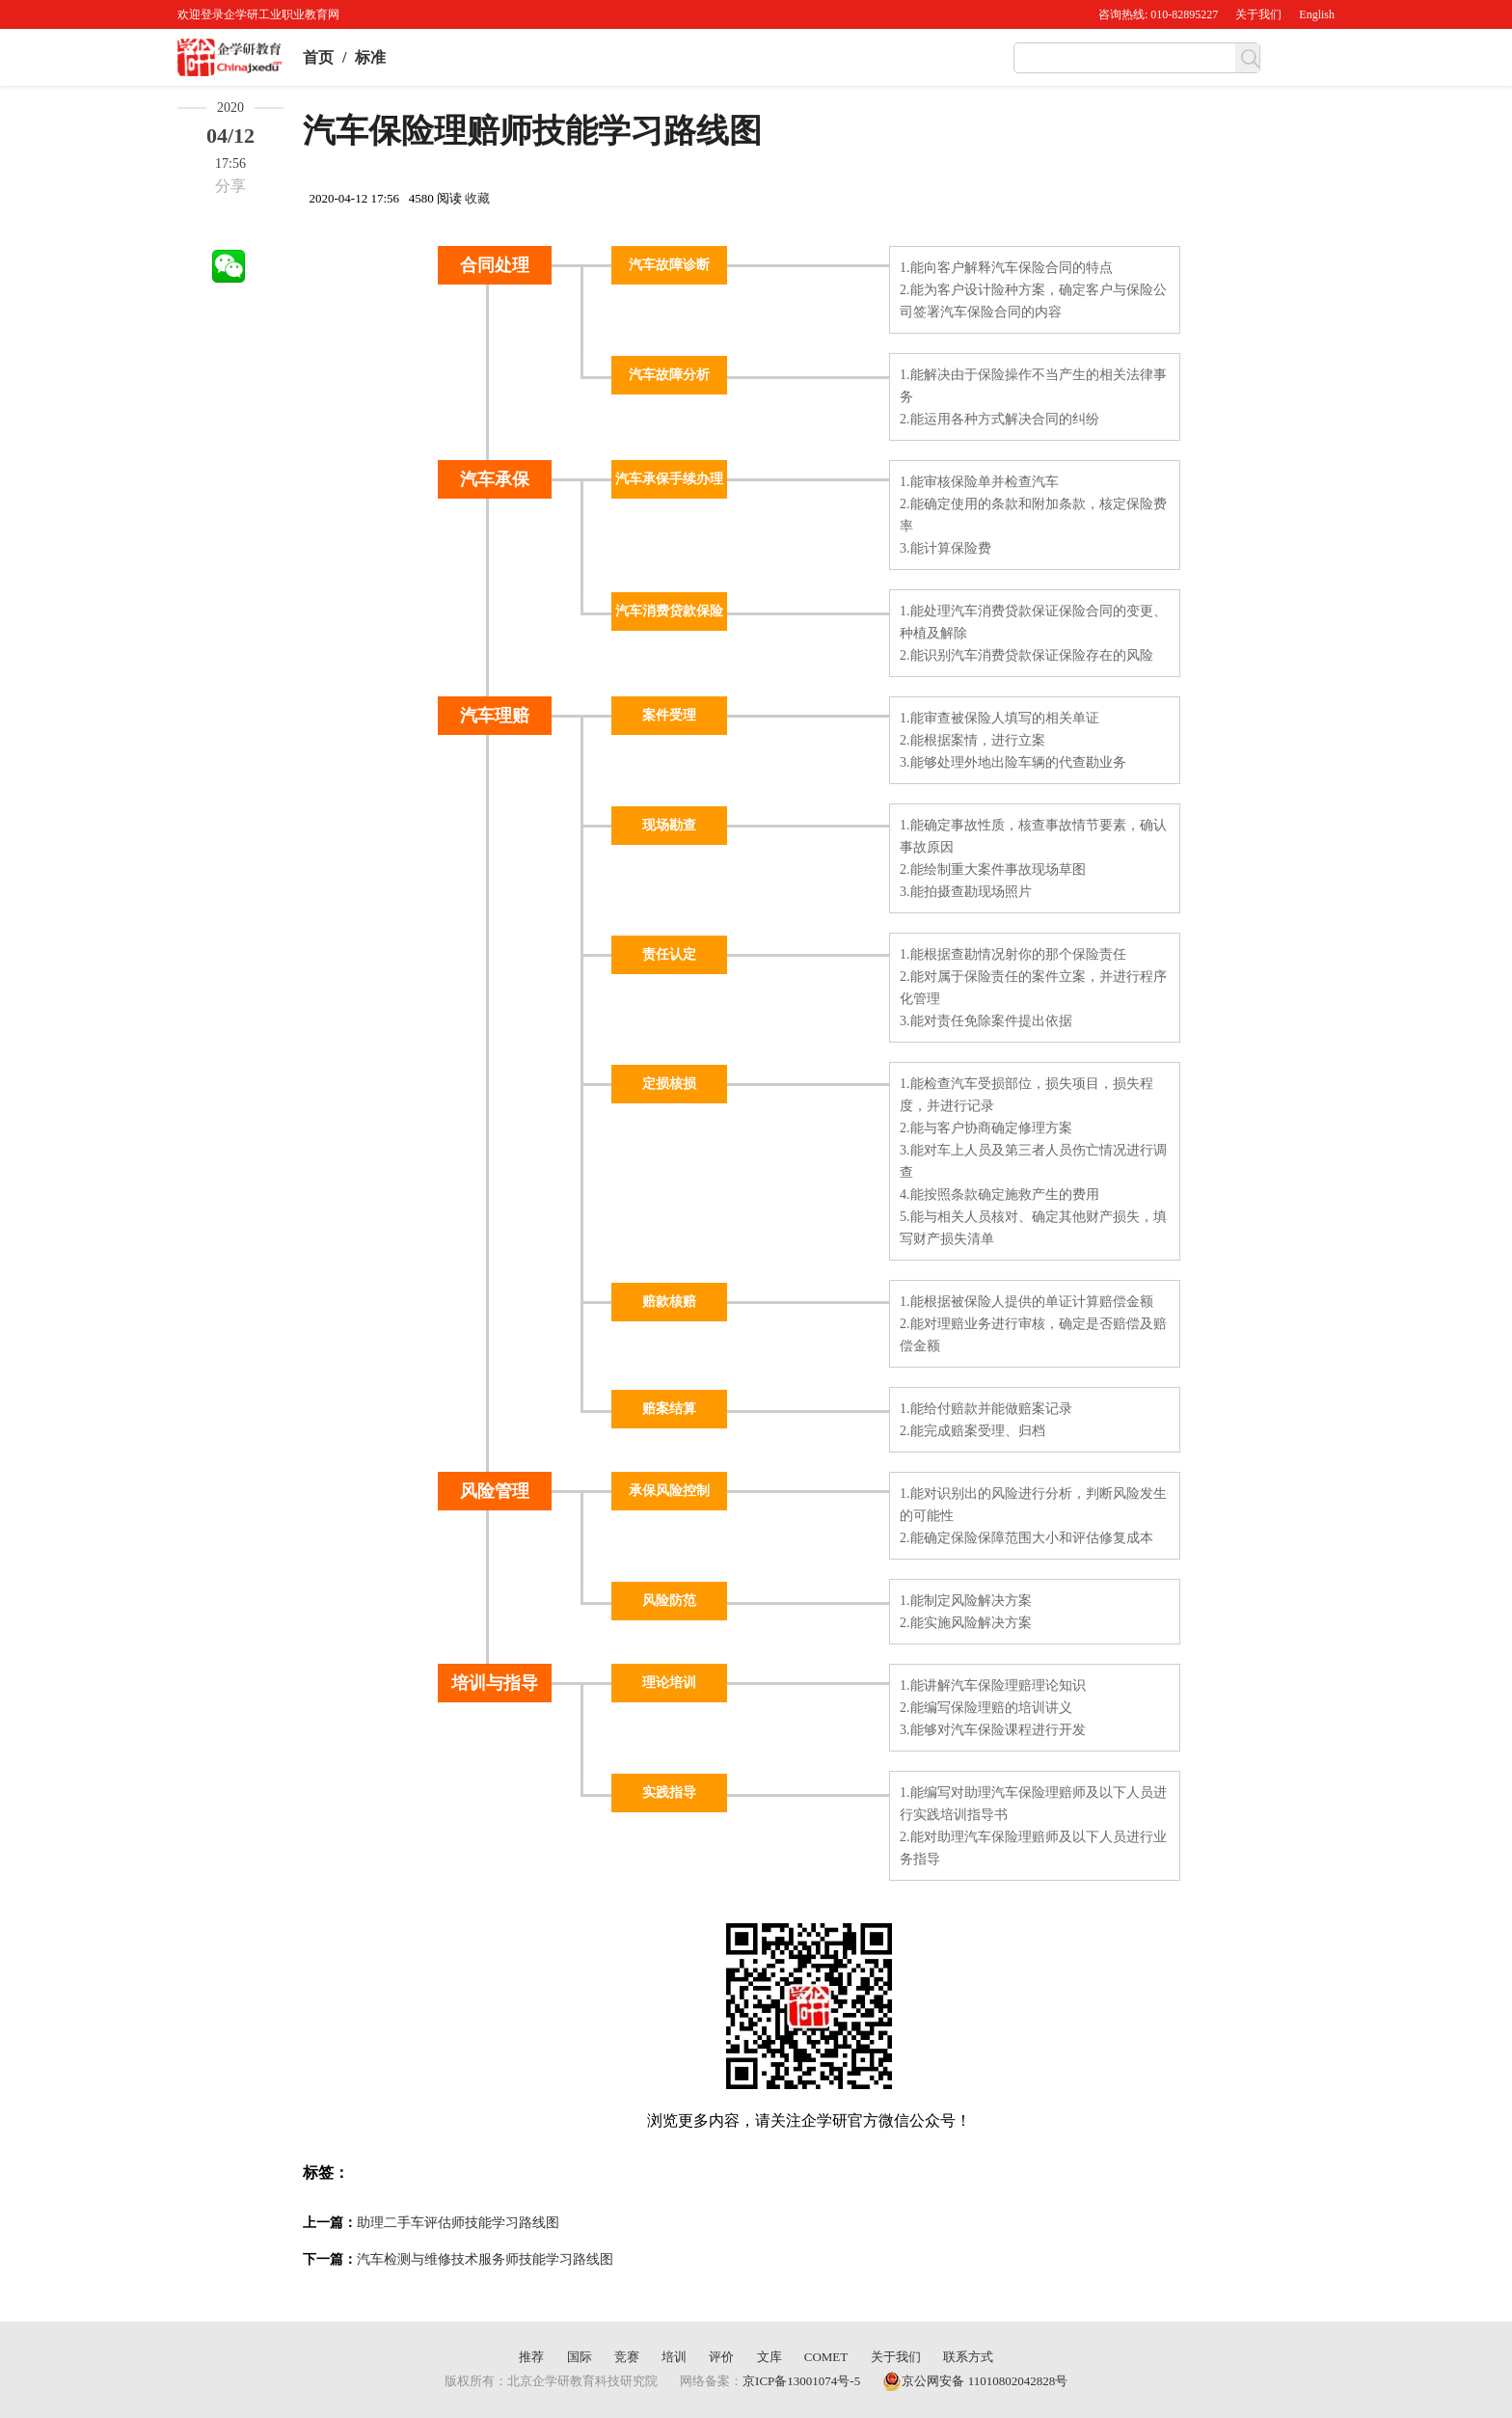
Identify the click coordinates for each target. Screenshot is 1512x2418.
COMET (826, 2357)
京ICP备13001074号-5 (801, 2381)
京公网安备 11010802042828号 (974, 2381)
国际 (579, 2357)
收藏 (477, 198)
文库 (769, 2357)
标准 (370, 57)
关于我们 (1258, 14)
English (1317, 14)
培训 (674, 2357)
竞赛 (626, 2357)
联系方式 (968, 2357)
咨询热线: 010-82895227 (1158, 14)
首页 (318, 57)
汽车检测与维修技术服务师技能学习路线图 (485, 2259)
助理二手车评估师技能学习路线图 (458, 2222)
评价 (721, 2357)
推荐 (531, 2357)
